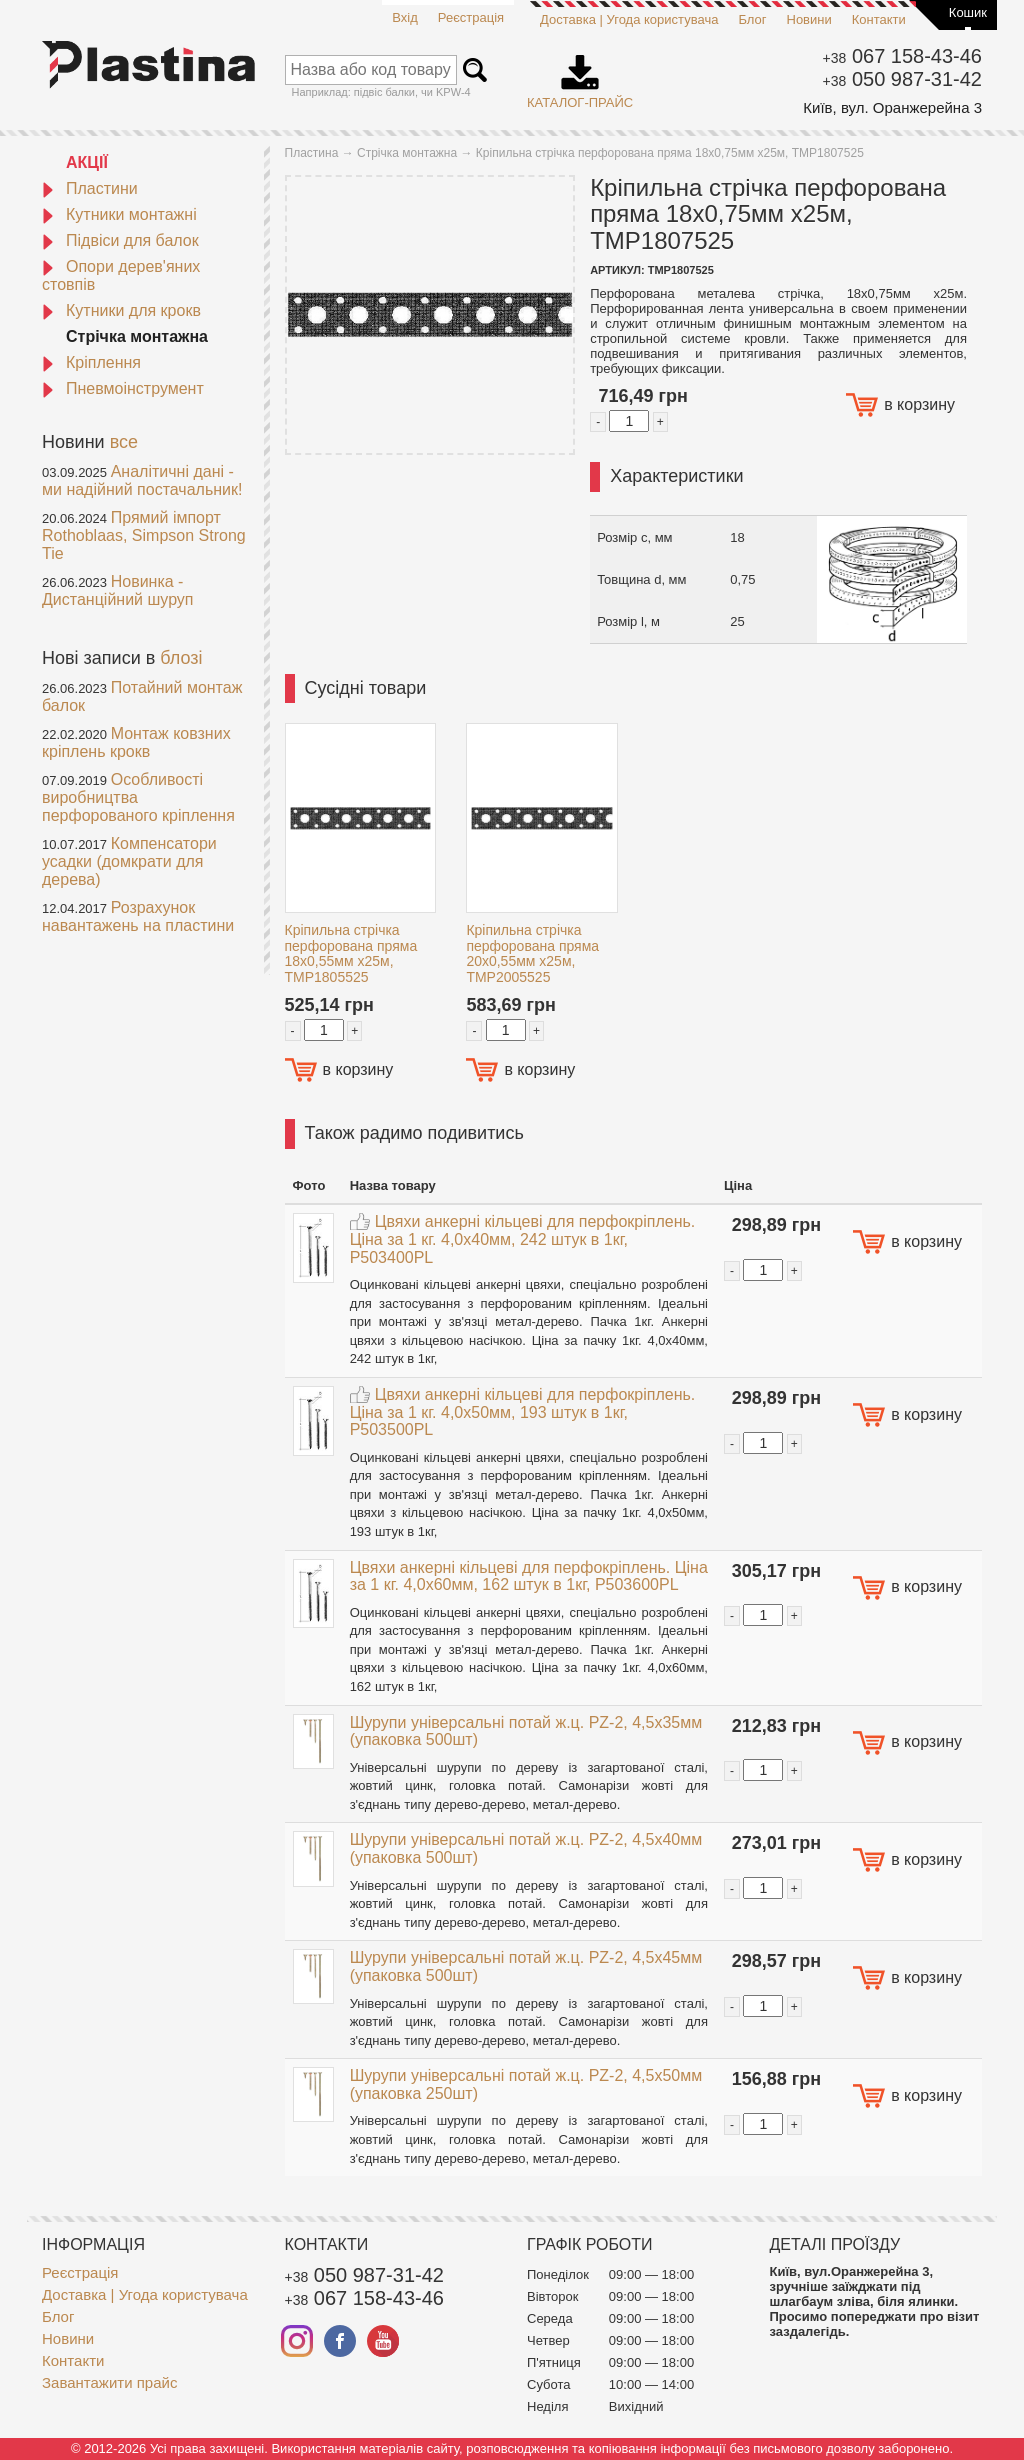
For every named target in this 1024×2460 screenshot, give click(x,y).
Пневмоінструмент (123, 388)
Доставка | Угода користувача (629, 19)
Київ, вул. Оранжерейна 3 (892, 107)
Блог (752, 19)
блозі (181, 658)
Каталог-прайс (580, 75)
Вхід (405, 17)
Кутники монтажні (119, 214)
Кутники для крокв (121, 310)
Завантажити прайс (109, 2382)
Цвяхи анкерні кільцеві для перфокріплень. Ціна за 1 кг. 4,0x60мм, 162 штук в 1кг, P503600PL (529, 1576)
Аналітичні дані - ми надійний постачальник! (142, 480)
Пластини (90, 188)
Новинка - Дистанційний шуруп (118, 590)
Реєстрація (471, 17)
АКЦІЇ (87, 162)
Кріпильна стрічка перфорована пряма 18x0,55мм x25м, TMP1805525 (351, 953)
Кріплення (91, 362)
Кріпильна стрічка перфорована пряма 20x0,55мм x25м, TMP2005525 (532, 953)
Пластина (312, 153)
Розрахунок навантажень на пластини (138, 916)
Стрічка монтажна (137, 336)
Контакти (879, 19)
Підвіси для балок (120, 240)
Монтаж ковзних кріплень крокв (136, 742)
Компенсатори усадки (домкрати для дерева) (129, 861)
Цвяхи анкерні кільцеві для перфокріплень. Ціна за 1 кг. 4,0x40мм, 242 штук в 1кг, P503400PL (523, 1239)
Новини (809, 19)
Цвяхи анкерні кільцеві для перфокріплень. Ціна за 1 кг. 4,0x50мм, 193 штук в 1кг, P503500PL (523, 1412)
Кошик (968, 12)
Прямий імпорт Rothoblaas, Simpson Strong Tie (144, 535)
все (124, 442)
